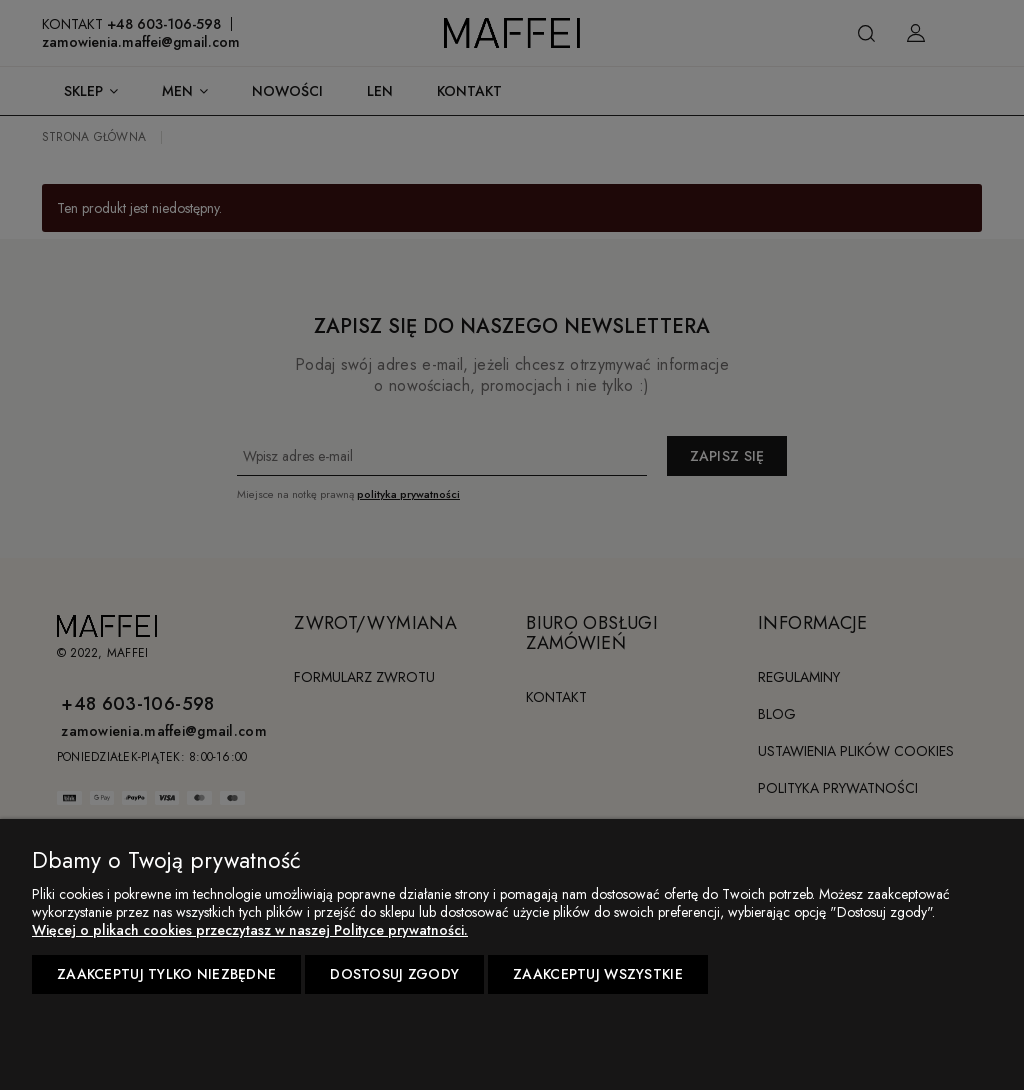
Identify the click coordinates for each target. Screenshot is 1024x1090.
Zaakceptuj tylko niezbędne (166, 974)
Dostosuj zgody (394, 974)
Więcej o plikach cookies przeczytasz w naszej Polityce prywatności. (250, 930)
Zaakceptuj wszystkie (598, 974)
